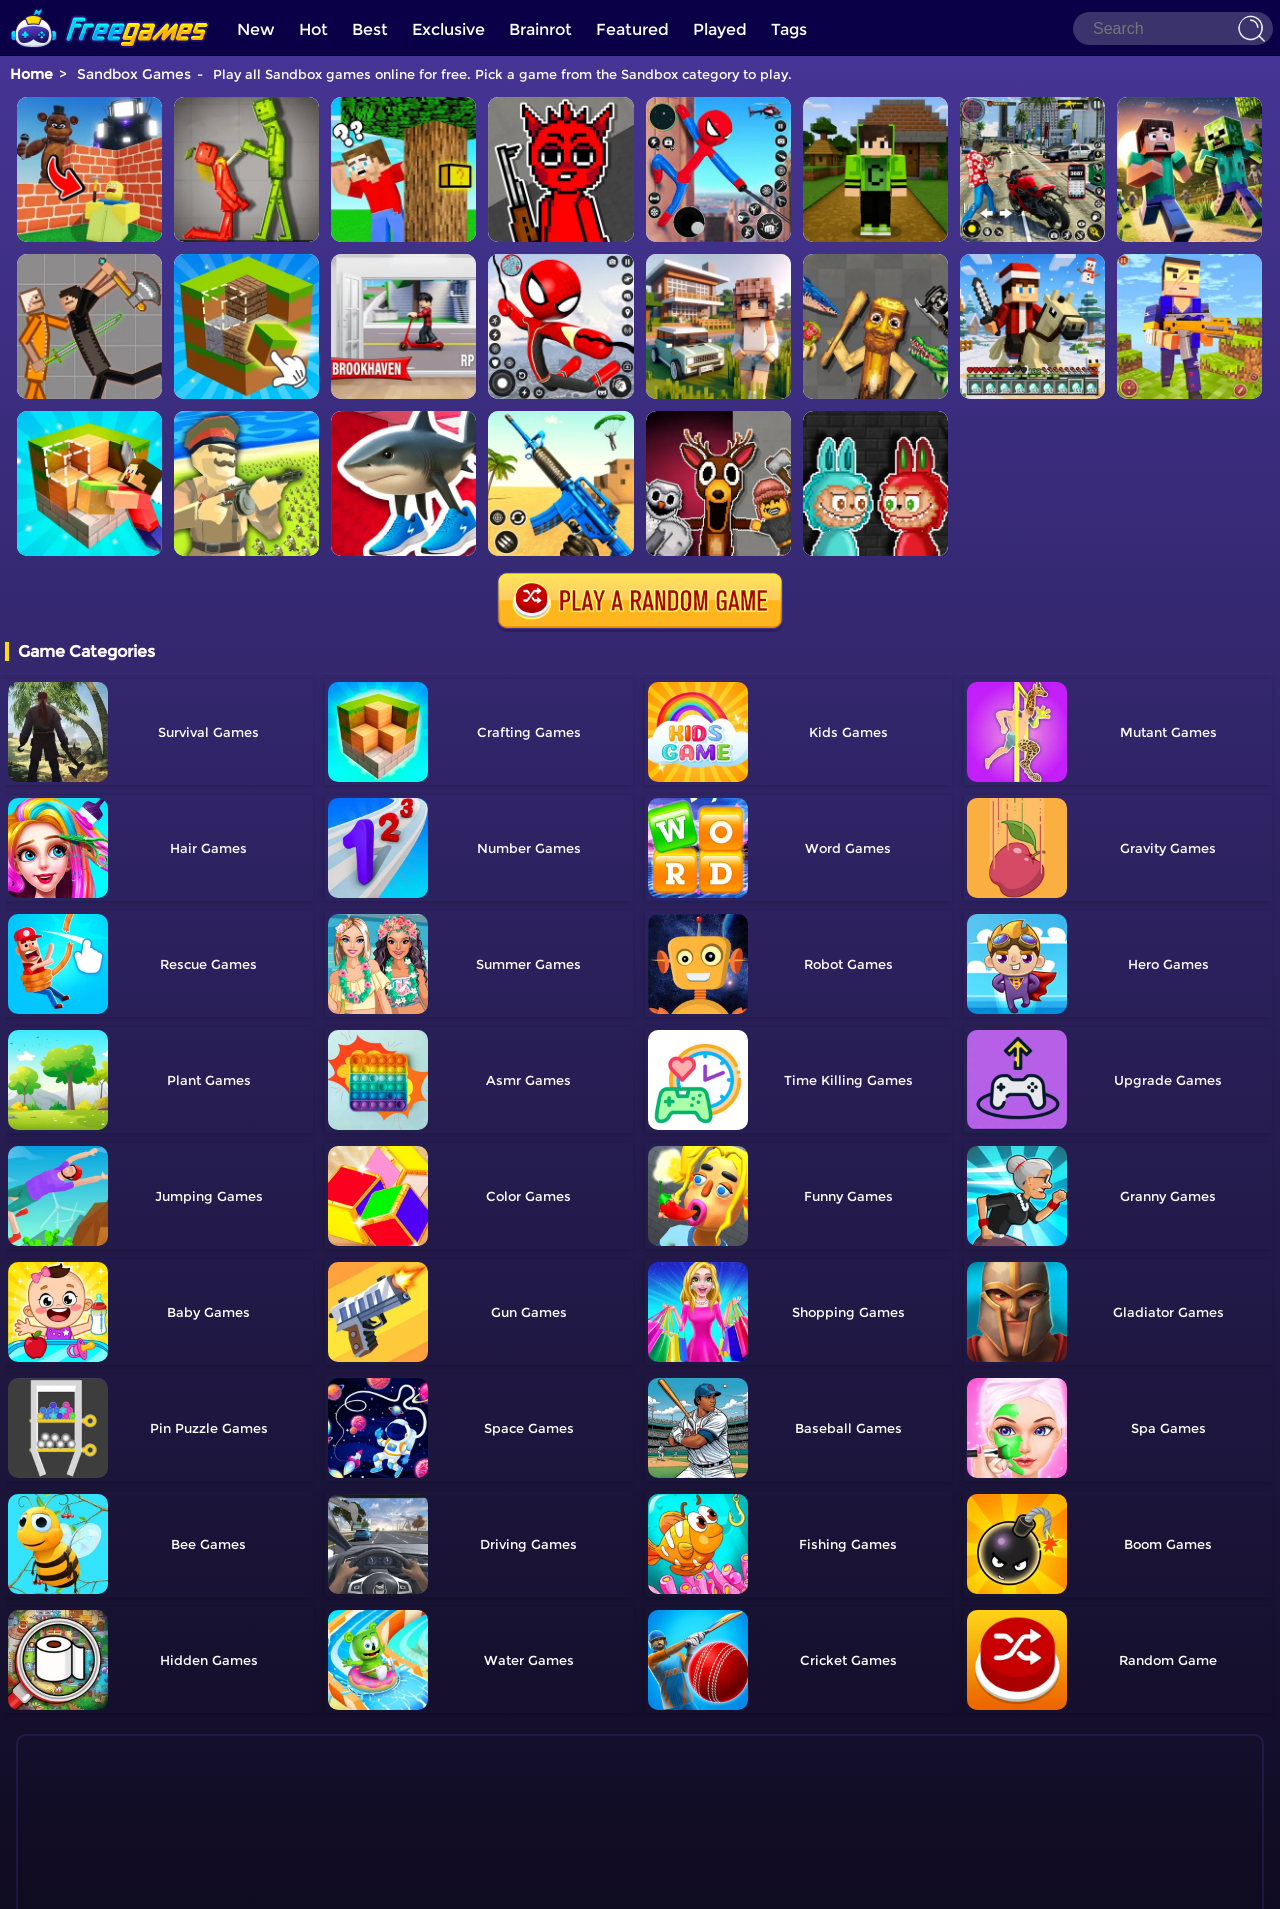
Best (370, 29)
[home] (110, 7)
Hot (313, 29)
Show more (99, 1838)
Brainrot (540, 29)
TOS (618, 1884)
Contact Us (560, 1884)
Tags (789, 29)
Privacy (665, 1884)
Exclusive (448, 29)
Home (31, 74)
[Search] (1173, 28)
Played (720, 29)
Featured (632, 29)
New (256, 29)
